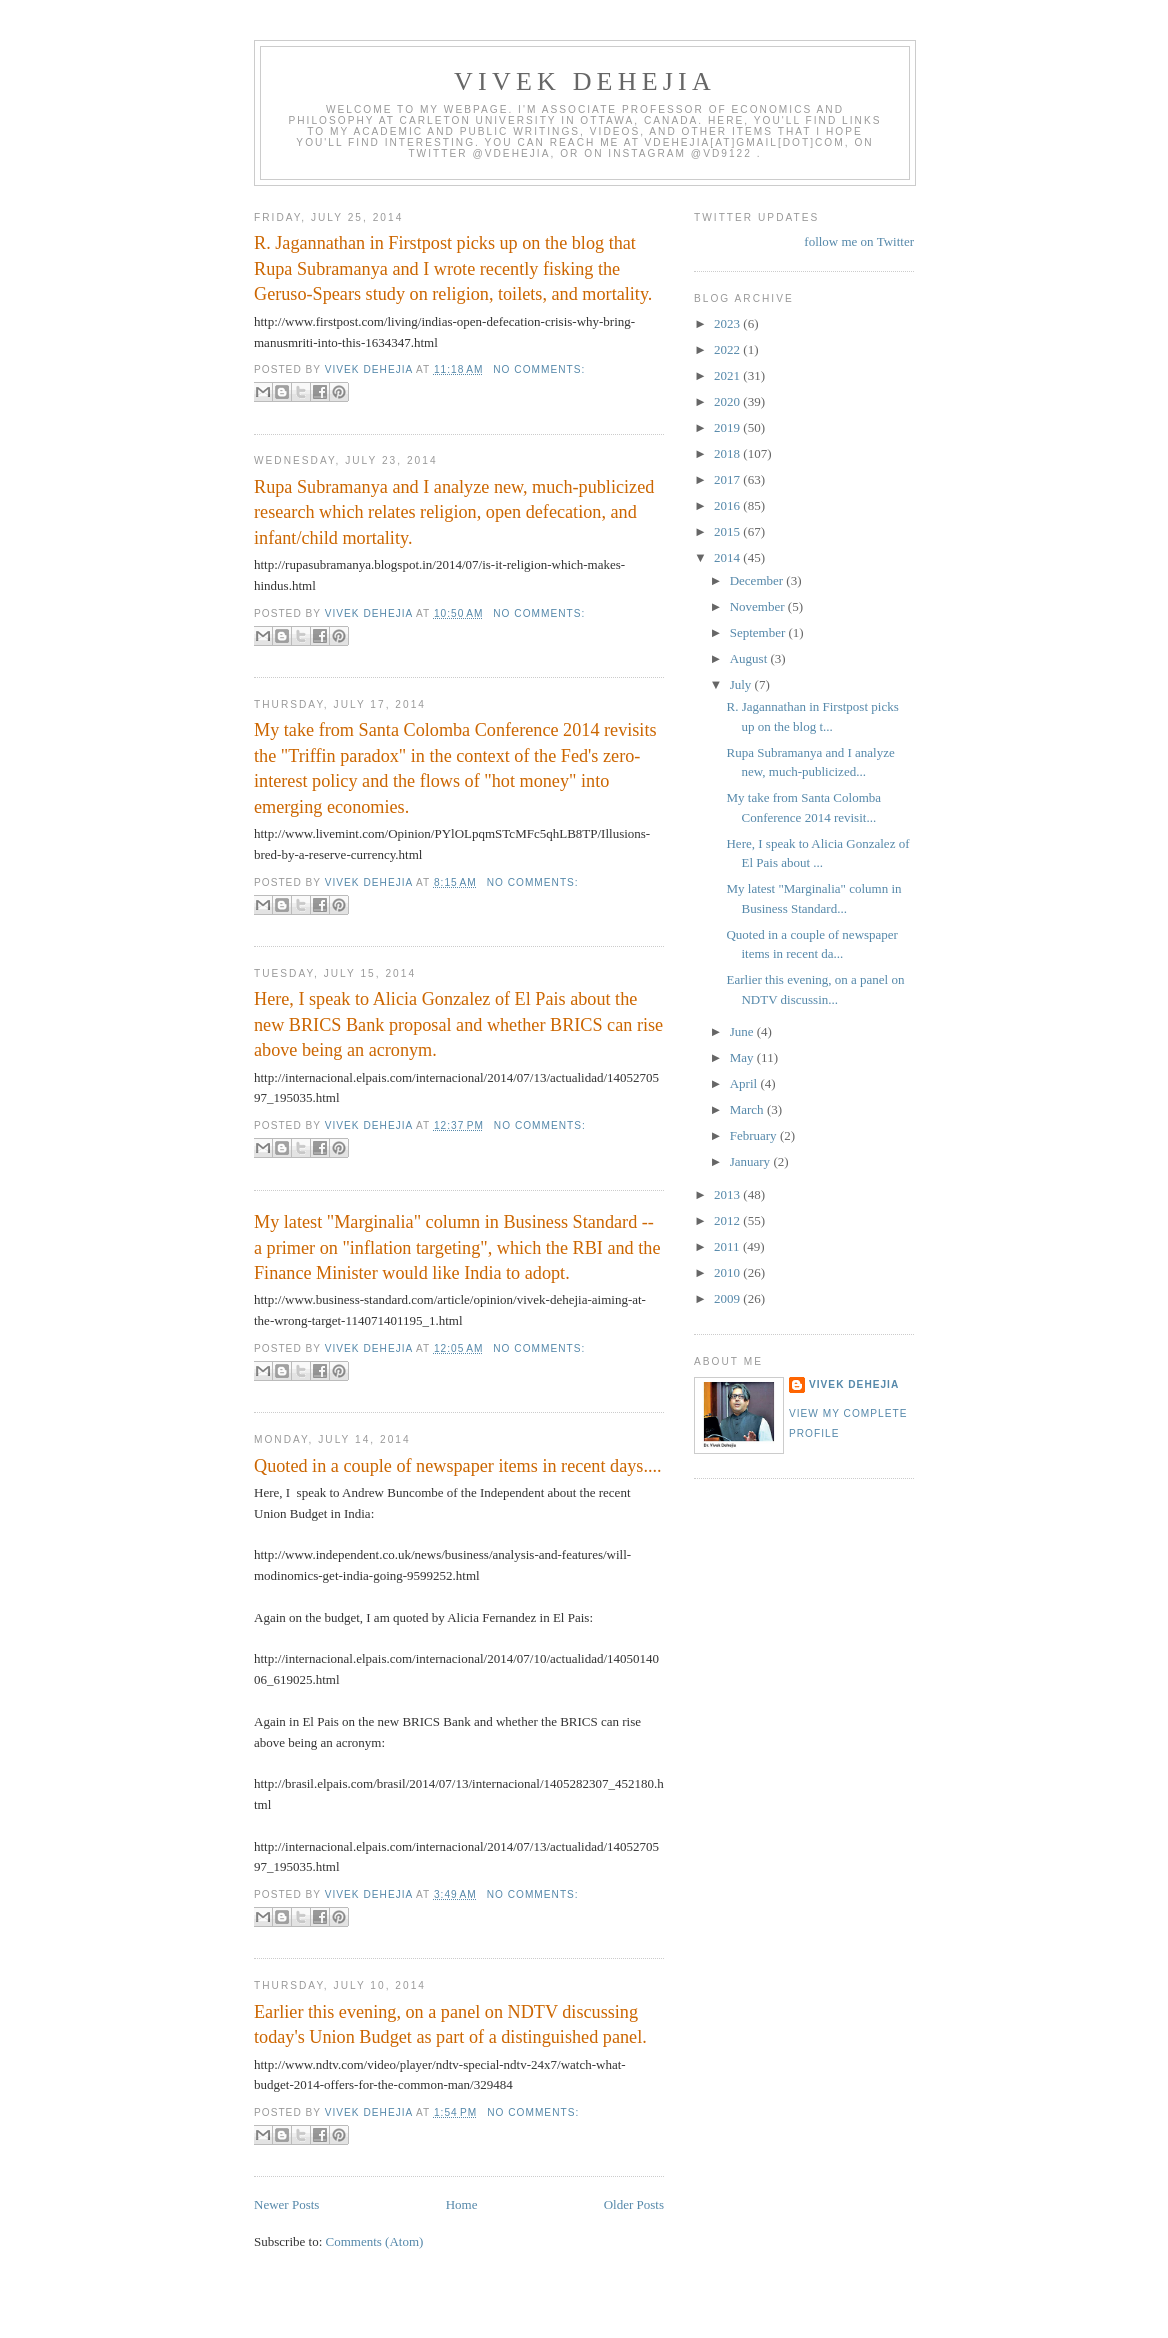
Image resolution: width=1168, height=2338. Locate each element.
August (750, 658)
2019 (728, 427)
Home (462, 2204)
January (752, 1161)
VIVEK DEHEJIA (585, 81)
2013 (728, 1194)
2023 (728, 323)
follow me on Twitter (859, 241)
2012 (728, 1220)
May (743, 1057)
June (743, 1031)
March (748, 1109)
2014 (728, 557)
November (759, 606)
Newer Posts (286, 2204)
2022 (728, 349)
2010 (728, 1272)
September (759, 632)
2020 (728, 401)
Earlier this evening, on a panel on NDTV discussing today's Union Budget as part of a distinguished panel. (450, 2024)
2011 (728, 1246)
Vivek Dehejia (854, 1384)
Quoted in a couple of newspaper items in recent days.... (458, 1466)
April (745, 1083)
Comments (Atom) (375, 2241)
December (758, 580)
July (742, 684)
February (755, 1135)
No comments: (539, 369)
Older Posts (634, 2204)
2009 (728, 1298)
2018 (728, 453)
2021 (728, 375)
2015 (728, 531)
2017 (728, 479)
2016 (728, 505)
